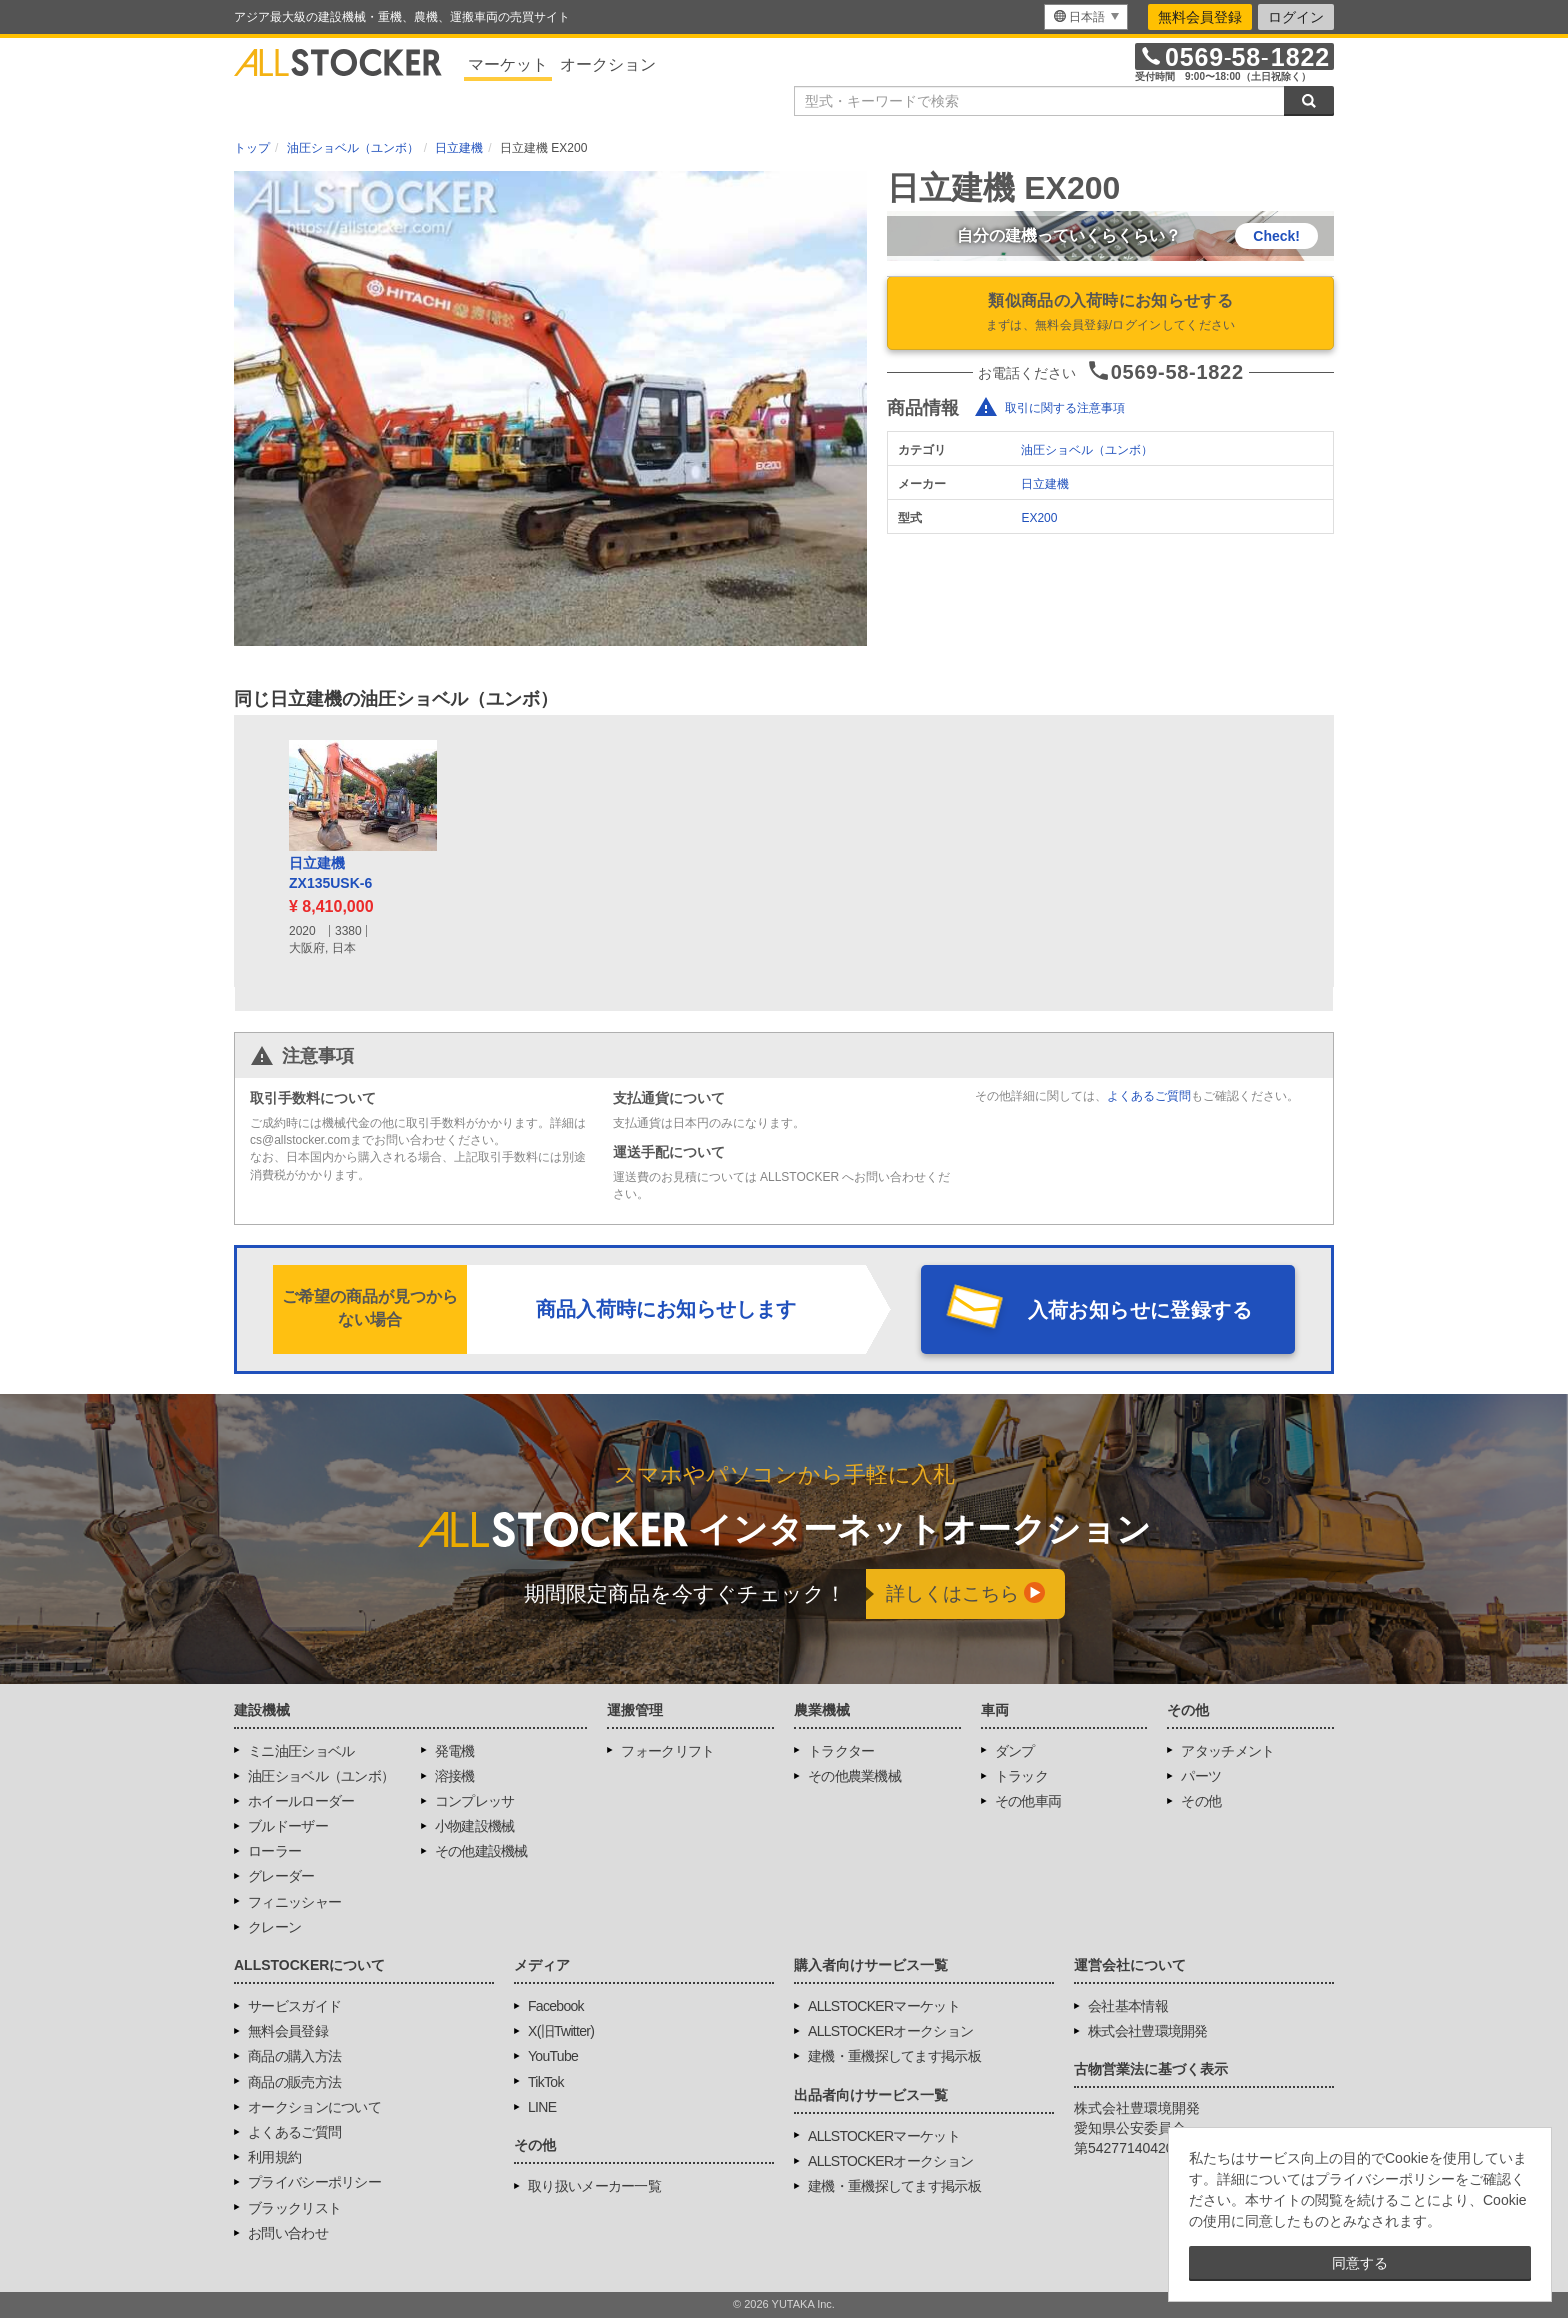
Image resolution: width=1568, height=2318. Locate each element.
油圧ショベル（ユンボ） (1087, 450)
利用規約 (274, 2157)
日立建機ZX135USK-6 (330, 873)
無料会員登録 (1200, 17)
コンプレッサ (475, 1801)
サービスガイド (294, 2006)
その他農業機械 (854, 1776)
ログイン (1296, 17)
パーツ (1201, 1776)
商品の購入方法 (294, 2056)
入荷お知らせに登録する (1140, 1310)
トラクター (841, 1751)
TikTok (546, 2082)
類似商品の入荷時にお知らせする (1110, 314)
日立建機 (1045, 484)
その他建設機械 (481, 1851)
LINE (542, 2107)
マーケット (508, 64)
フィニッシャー (294, 1902)
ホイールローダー (301, 1801)
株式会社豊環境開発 (1148, 2031)
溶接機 (455, 1776)
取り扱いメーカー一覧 (594, 2186)
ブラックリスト (294, 2208)
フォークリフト (667, 1751)
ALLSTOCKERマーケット (884, 2006)
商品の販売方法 (294, 2082)
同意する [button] (1360, 2263)
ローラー (274, 1851)
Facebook (556, 2006)
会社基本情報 (1128, 2006)
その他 (1201, 1801)
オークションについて (314, 2107)
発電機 (455, 1751)
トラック (1021, 1776)
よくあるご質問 (1149, 1096)
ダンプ (1015, 1751)
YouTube (553, 2056)
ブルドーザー (288, 1826)
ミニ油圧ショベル (301, 1751)
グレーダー (281, 1876)
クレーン (274, 1927)
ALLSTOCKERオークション (890, 2031)
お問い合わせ (288, 2233)
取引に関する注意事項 (1065, 408)
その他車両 (1028, 1801)
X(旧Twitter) (561, 2031)
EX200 (1039, 518)
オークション (608, 64)
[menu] (1086, 17)
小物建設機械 (475, 1826)
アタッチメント (1227, 1751)
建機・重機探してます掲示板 (894, 2056)
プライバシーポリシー (314, 2182)
